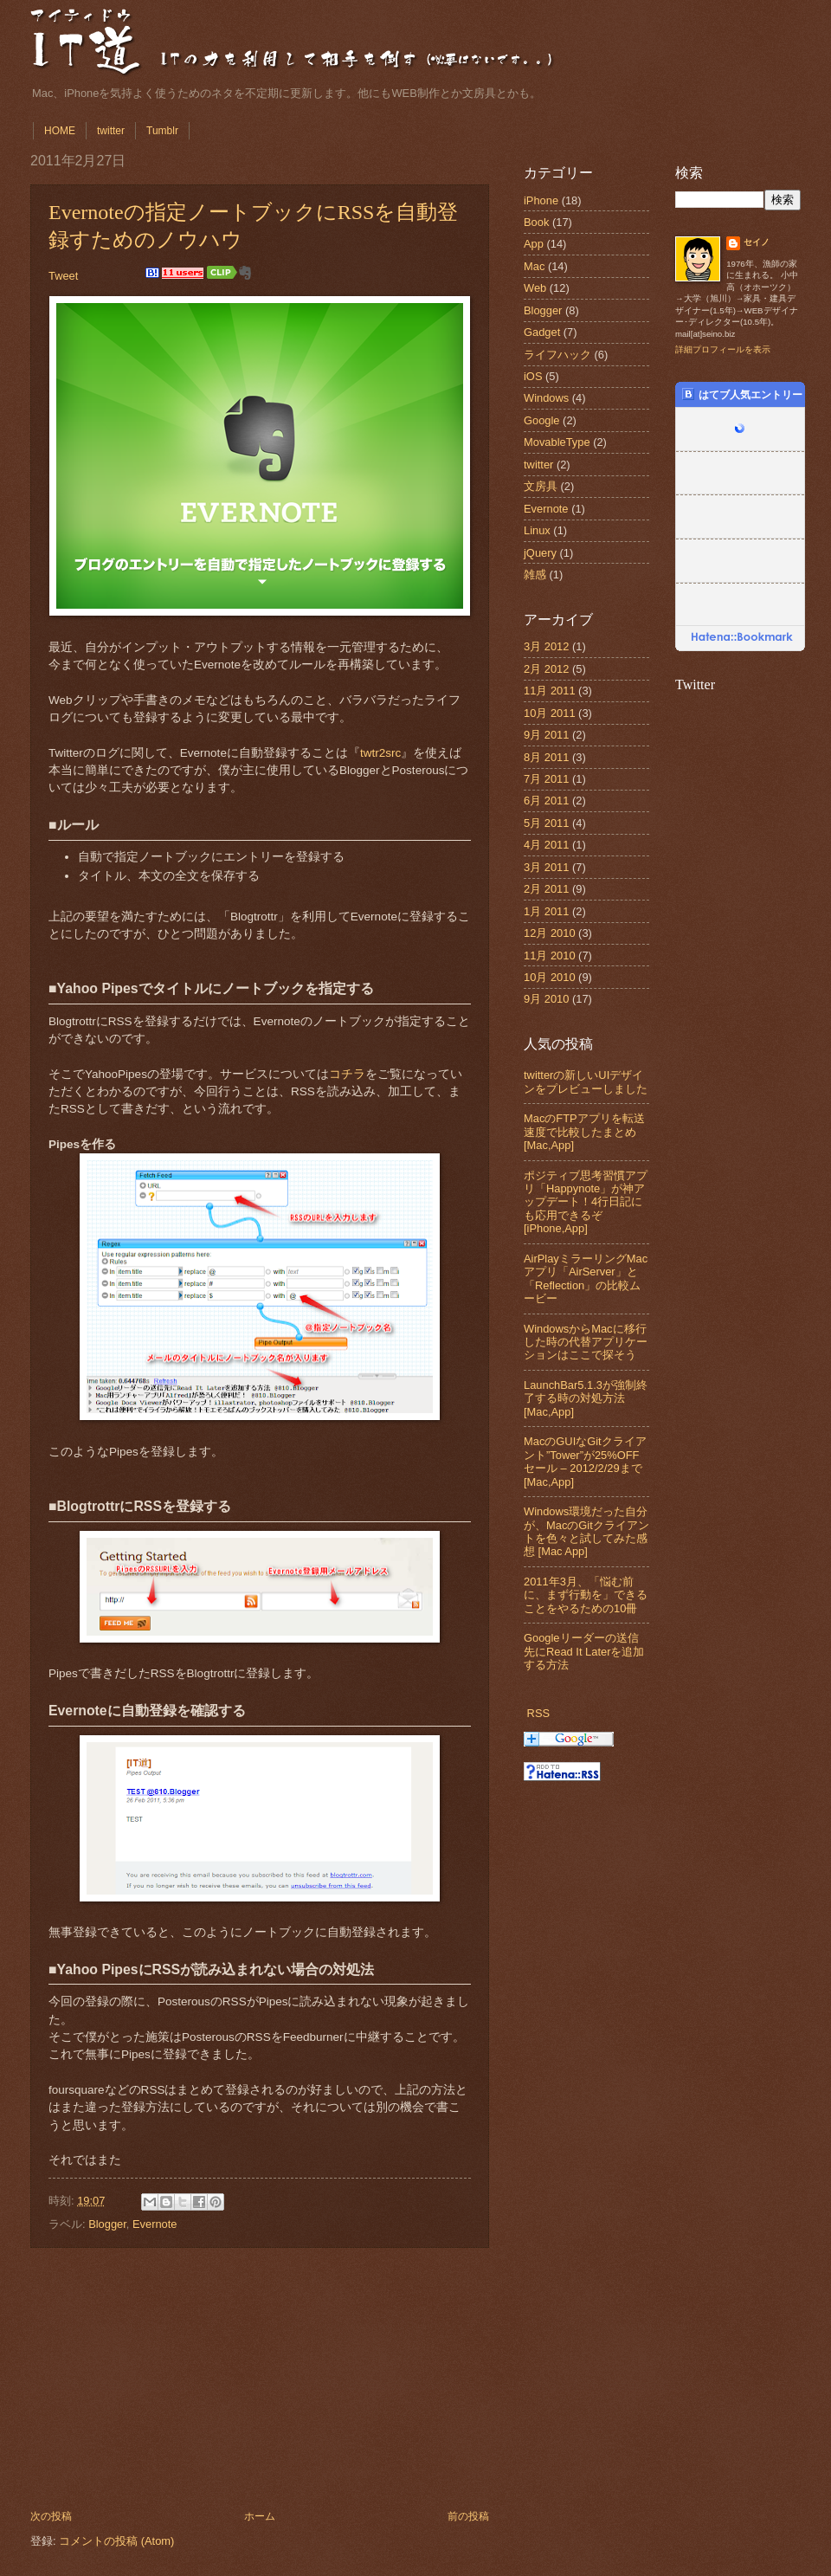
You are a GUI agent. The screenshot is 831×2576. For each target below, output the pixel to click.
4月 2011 (546, 844)
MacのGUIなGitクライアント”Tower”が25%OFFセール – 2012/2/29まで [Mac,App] (585, 1461)
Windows (546, 397)
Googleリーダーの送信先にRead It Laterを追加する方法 (584, 1651)
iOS (533, 376)
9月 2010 (546, 998)
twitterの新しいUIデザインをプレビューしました (585, 1081)
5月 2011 (546, 823)
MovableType (557, 442)
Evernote (154, 2224)
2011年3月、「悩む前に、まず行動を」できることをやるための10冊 (585, 1595)
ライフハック (557, 354)
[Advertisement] (260, 2378)
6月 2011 (546, 800)
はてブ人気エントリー (742, 394)
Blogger (107, 2224)
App (534, 243)
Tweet (63, 275)
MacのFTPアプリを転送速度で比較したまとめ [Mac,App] (584, 1132)
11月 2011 (550, 690)
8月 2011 (546, 757)
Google (542, 420)
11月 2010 (550, 955)
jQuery (540, 552)
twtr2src (380, 752)
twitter (111, 131)
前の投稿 (468, 2516)
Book (536, 222)
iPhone (541, 200)
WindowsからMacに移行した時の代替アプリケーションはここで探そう (585, 1342)
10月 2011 (550, 713)
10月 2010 (550, 977)
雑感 (535, 574)
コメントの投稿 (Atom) (116, 2540)
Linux (537, 530)
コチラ (347, 1074)
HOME (59, 131)
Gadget (542, 332)
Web (535, 287)
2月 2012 (546, 668)
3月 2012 (546, 646)
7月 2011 (546, 778)
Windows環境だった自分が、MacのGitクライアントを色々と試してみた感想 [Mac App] (586, 1531)
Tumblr (162, 131)
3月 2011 (546, 867)
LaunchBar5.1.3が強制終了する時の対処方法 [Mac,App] (585, 1398)
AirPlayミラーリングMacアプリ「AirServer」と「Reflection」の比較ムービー (585, 1278)
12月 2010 (550, 932)
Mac (534, 266)
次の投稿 (51, 2516)
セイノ (757, 242)
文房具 (540, 486)
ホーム (259, 2516)
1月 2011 (546, 911)
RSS (538, 1713)
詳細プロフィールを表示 (722, 349)
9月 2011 (546, 734)
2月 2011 (546, 888)
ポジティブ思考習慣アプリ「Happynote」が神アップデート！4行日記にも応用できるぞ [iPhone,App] (585, 1202)
